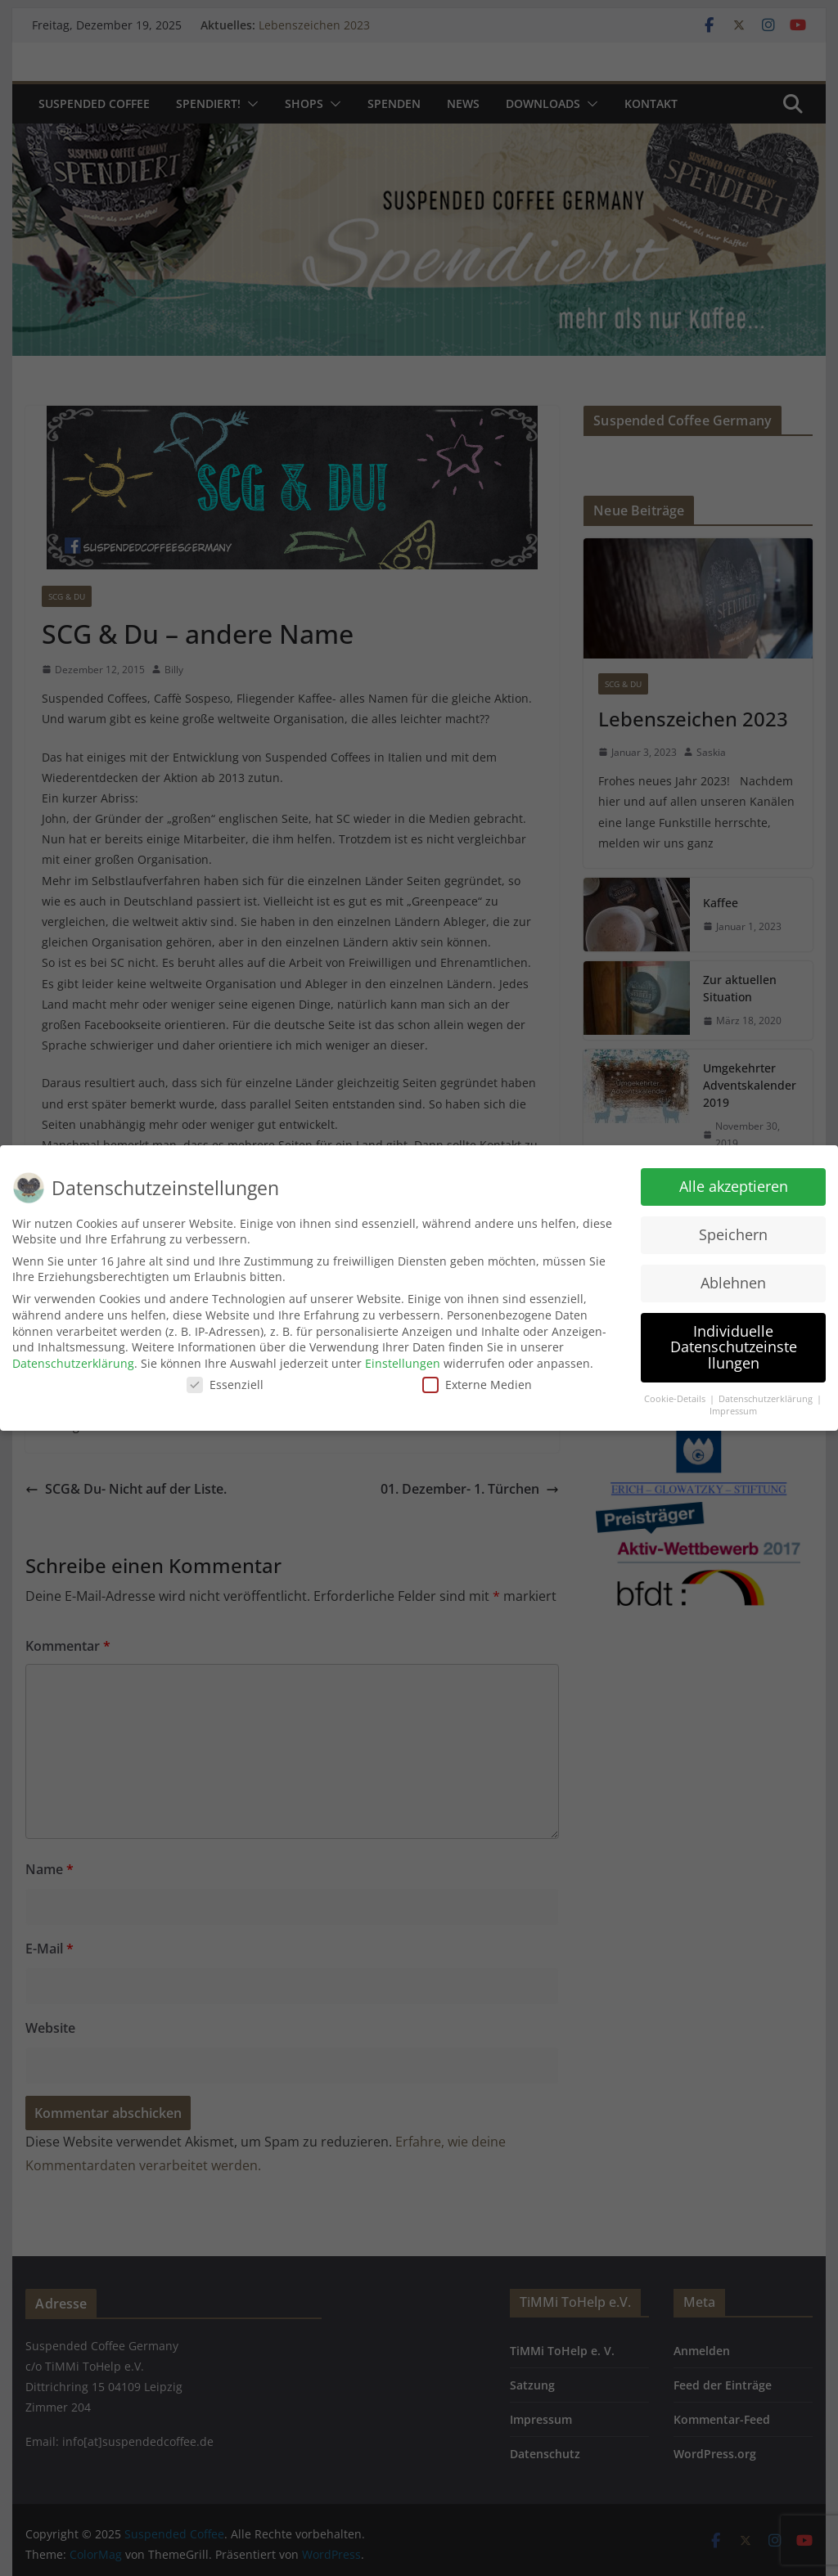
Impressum (733, 1411)
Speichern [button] (733, 1234)
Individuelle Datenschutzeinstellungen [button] (733, 1347)
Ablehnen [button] (733, 1282)
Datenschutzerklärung (73, 1363)
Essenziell (225, 1384)
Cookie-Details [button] (676, 1399)
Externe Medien (477, 1384)
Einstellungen (402, 1363)
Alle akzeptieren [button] (733, 1186)
